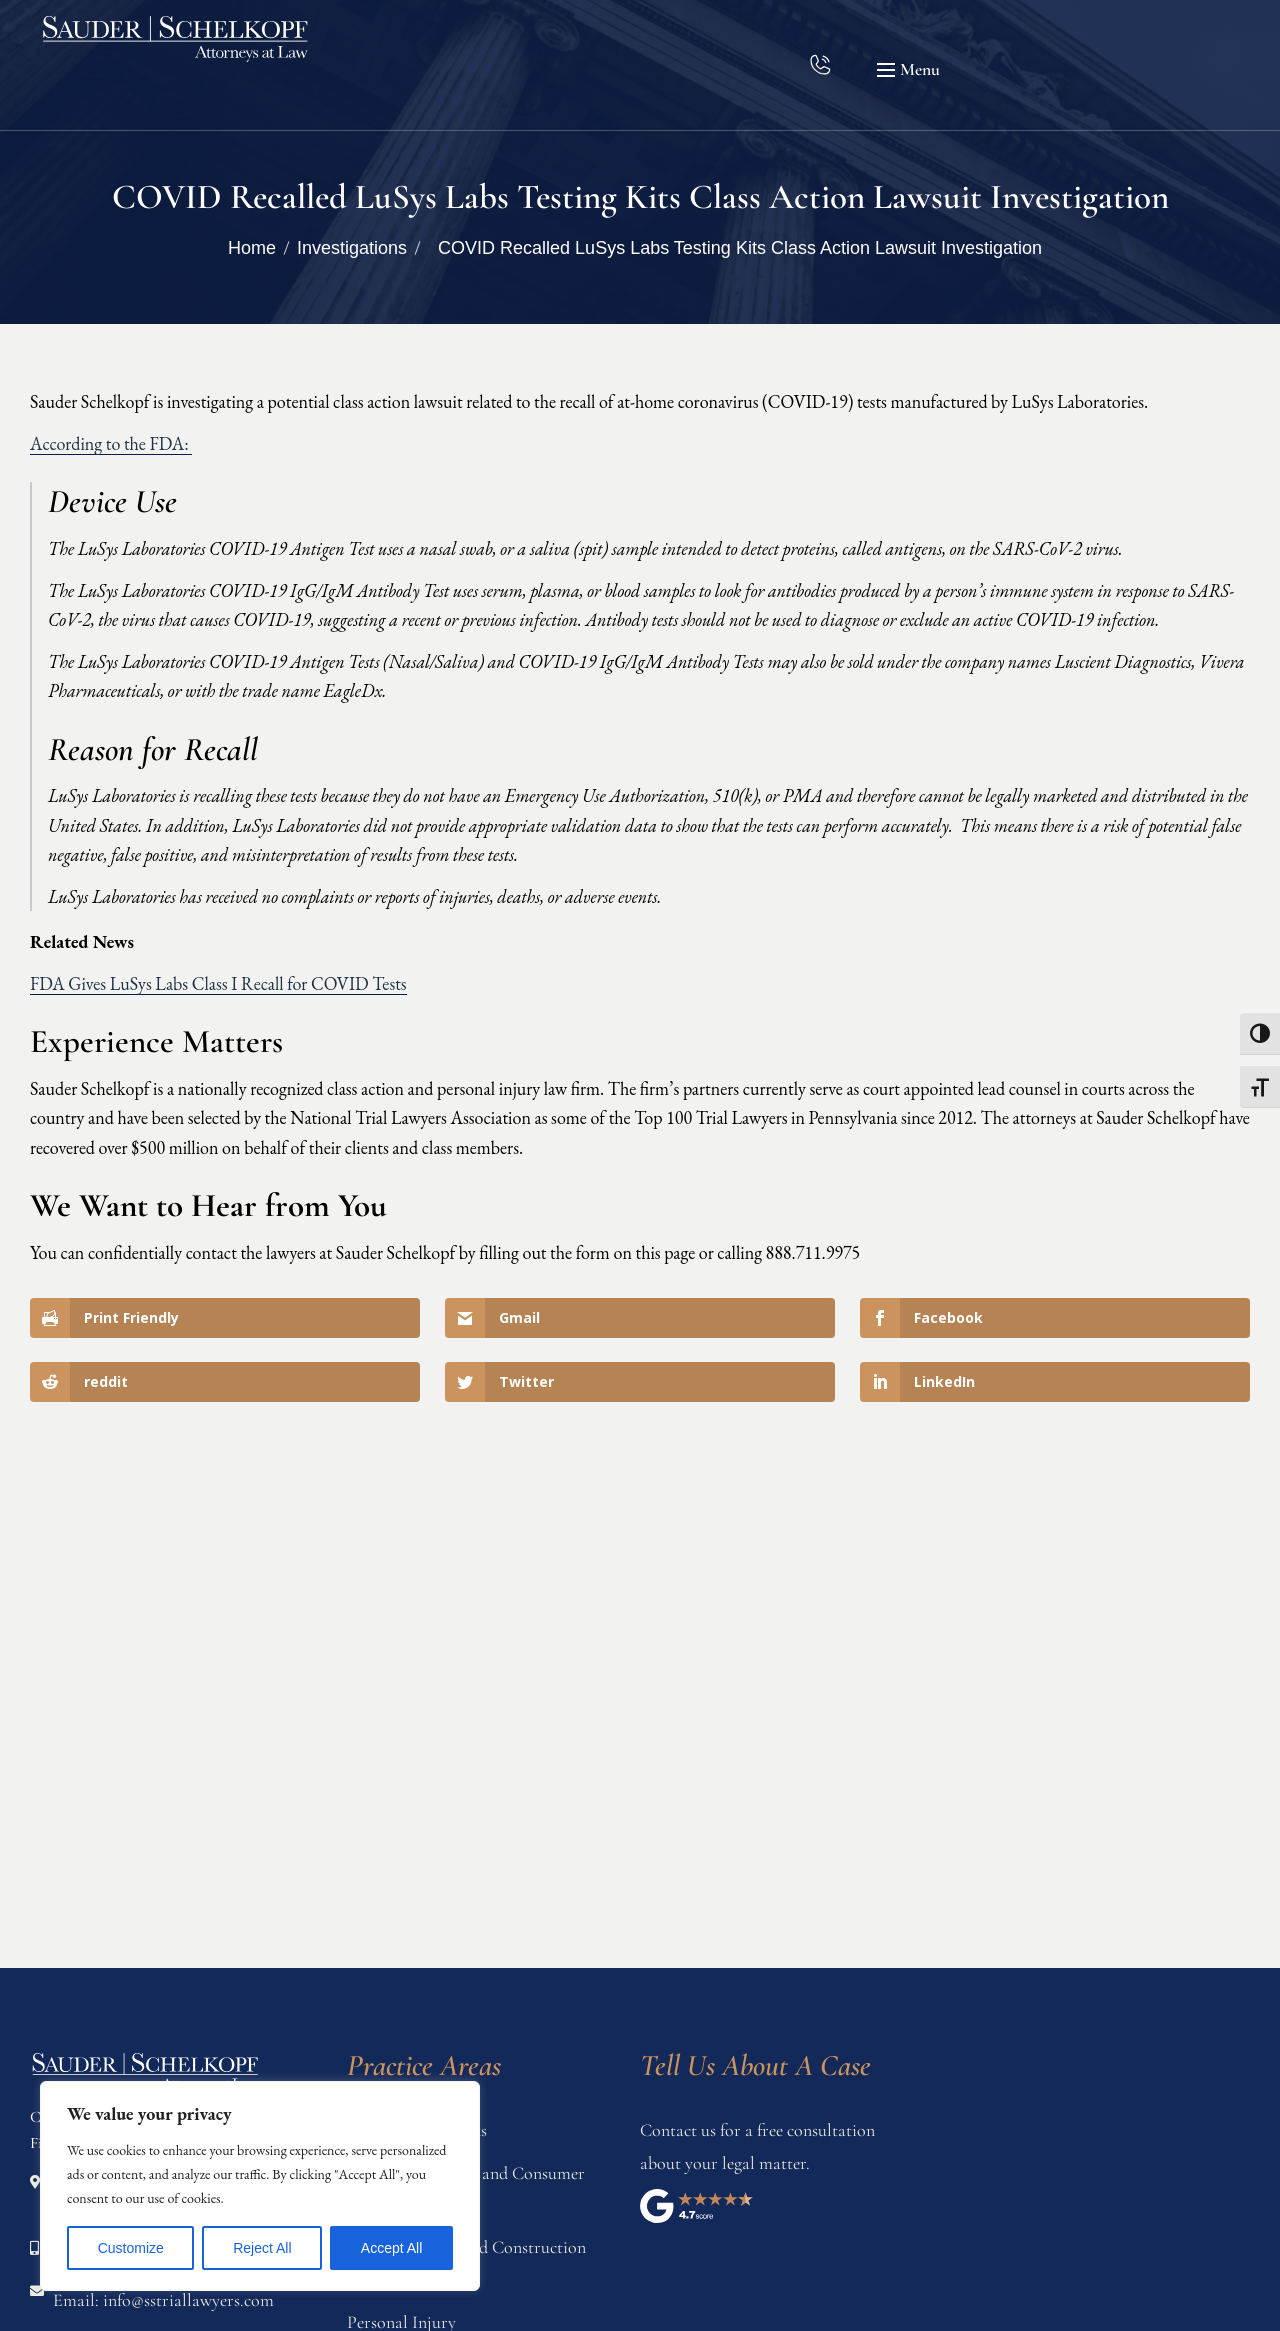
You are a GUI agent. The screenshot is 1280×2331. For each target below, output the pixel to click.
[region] (260, 2186)
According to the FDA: (111, 443)
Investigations (352, 248)
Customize (131, 2248)
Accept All (391, 2248)
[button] (911, 70)
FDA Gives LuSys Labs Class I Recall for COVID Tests (218, 983)
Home (252, 248)
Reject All (262, 2248)
